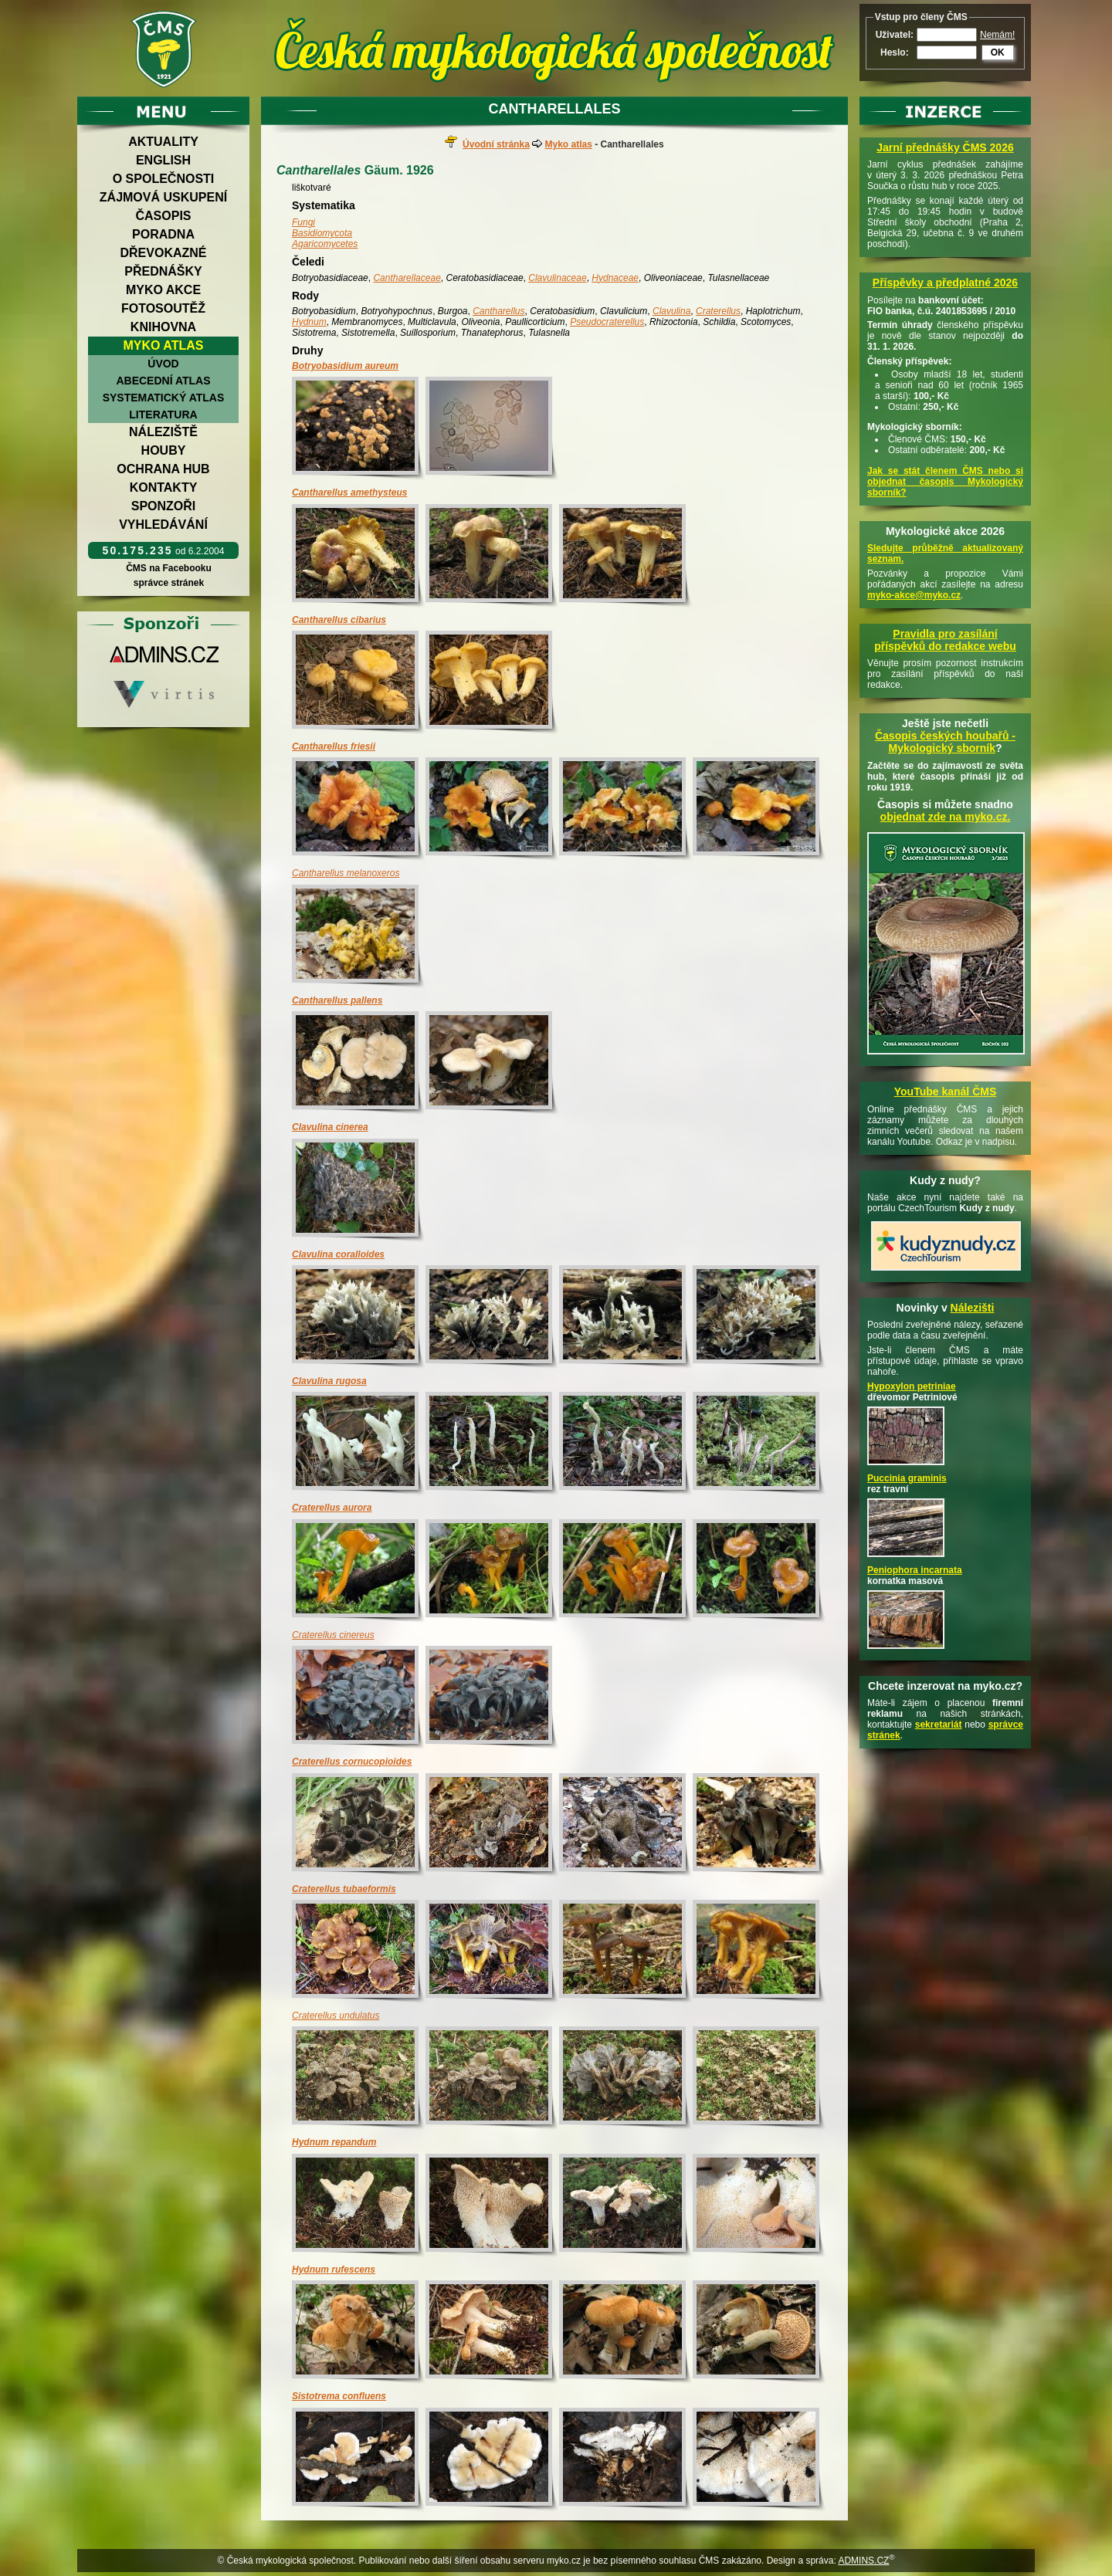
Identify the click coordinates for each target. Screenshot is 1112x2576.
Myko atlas (164, 345)
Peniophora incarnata (914, 1570)
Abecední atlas (163, 380)
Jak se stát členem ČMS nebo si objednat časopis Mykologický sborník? (945, 481)
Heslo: (894, 52)
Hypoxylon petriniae (911, 1386)
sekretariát (938, 1724)
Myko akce (163, 289)
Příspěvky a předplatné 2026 (945, 282)
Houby (163, 450)
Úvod (162, 363)
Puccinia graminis (907, 1478)
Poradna (163, 234)
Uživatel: (895, 34)
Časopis (163, 215)
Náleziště (163, 431)
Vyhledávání (163, 524)
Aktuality (163, 141)
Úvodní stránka (496, 144)
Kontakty (164, 487)
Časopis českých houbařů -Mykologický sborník (945, 741)
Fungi (303, 222)
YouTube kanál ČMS (945, 1091)
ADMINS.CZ (863, 2560)
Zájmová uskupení (163, 197)
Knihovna (163, 326)
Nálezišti (973, 1308)
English (163, 160)
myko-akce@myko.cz (914, 595)
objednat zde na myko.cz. (945, 817)
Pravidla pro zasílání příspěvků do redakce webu (945, 640)
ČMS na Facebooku (169, 568)
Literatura (163, 414)
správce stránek (168, 582)
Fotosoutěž (163, 308)
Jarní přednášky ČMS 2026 (944, 147)
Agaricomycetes (325, 244)
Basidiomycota (322, 233)
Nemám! (997, 34)
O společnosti (164, 178)
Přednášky (163, 271)
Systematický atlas (164, 397)
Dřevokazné (163, 252)
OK (998, 52)
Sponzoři (163, 506)
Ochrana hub (163, 469)
